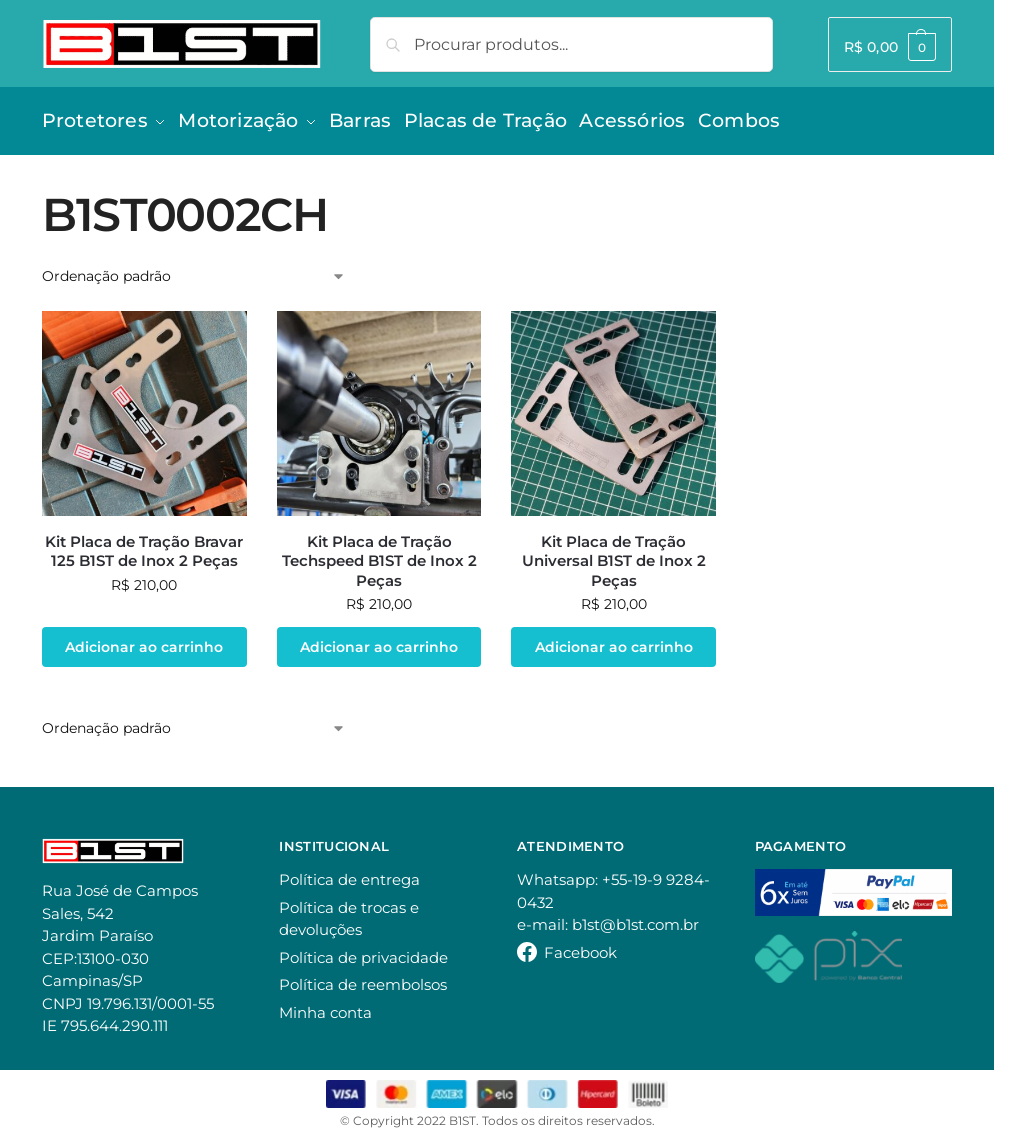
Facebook (580, 945)
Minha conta (325, 1005)
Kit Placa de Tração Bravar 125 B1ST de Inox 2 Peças (144, 544)
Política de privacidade (363, 950)
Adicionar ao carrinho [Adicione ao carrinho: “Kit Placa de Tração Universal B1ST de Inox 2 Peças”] (614, 640)
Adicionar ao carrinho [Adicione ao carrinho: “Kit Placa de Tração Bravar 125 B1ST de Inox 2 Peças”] (144, 640)
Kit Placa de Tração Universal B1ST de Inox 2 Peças (614, 554)
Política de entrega (349, 872)
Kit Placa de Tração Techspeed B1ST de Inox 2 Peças (379, 554)
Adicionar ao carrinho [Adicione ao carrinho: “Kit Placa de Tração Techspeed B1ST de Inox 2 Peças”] (379, 640)
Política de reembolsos (363, 977)
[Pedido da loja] (194, 269)
